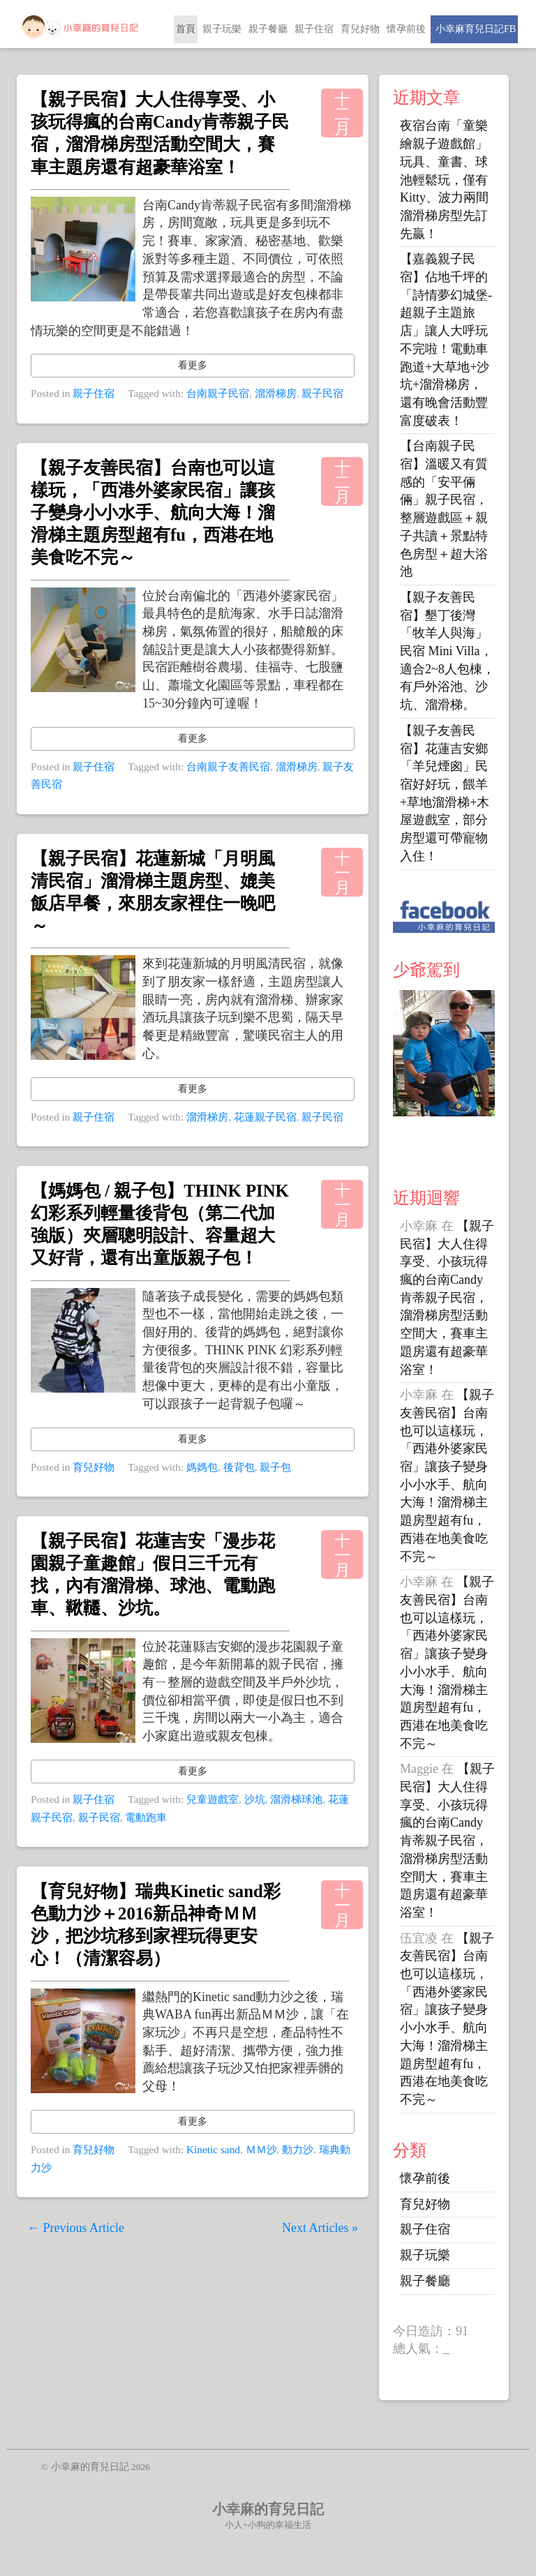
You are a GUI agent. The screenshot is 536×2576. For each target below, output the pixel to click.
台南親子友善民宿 (228, 766)
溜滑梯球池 (296, 1799)
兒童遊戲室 (212, 1799)
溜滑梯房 (276, 393)
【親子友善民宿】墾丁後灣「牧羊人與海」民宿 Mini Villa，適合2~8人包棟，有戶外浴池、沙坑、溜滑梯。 (447, 651)
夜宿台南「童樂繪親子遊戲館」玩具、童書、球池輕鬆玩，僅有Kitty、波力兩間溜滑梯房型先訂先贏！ (444, 179)
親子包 (275, 1467)
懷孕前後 (406, 29)
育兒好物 (360, 29)
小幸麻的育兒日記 (268, 2509)
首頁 (185, 29)
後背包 (239, 1467)
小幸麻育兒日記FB (474, 29)
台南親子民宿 (217, 393)
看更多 (192, 365)
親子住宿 (314, 29)
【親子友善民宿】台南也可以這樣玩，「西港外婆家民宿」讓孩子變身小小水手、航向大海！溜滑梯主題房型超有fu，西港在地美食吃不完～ (153, 512)
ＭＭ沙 (261, 2149)
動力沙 (297, 2149)
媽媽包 (202, 1467)
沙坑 (254, 1799)
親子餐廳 (268, 29)
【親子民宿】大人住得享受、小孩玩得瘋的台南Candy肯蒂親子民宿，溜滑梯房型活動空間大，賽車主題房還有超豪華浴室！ (447, 1298)
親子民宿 (322, 393)
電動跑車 (146, 1817)
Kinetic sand (213, 2149)
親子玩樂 (221, 29)
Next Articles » (320, 2228)
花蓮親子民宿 (265, 1117)
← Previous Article (75, 2228)
